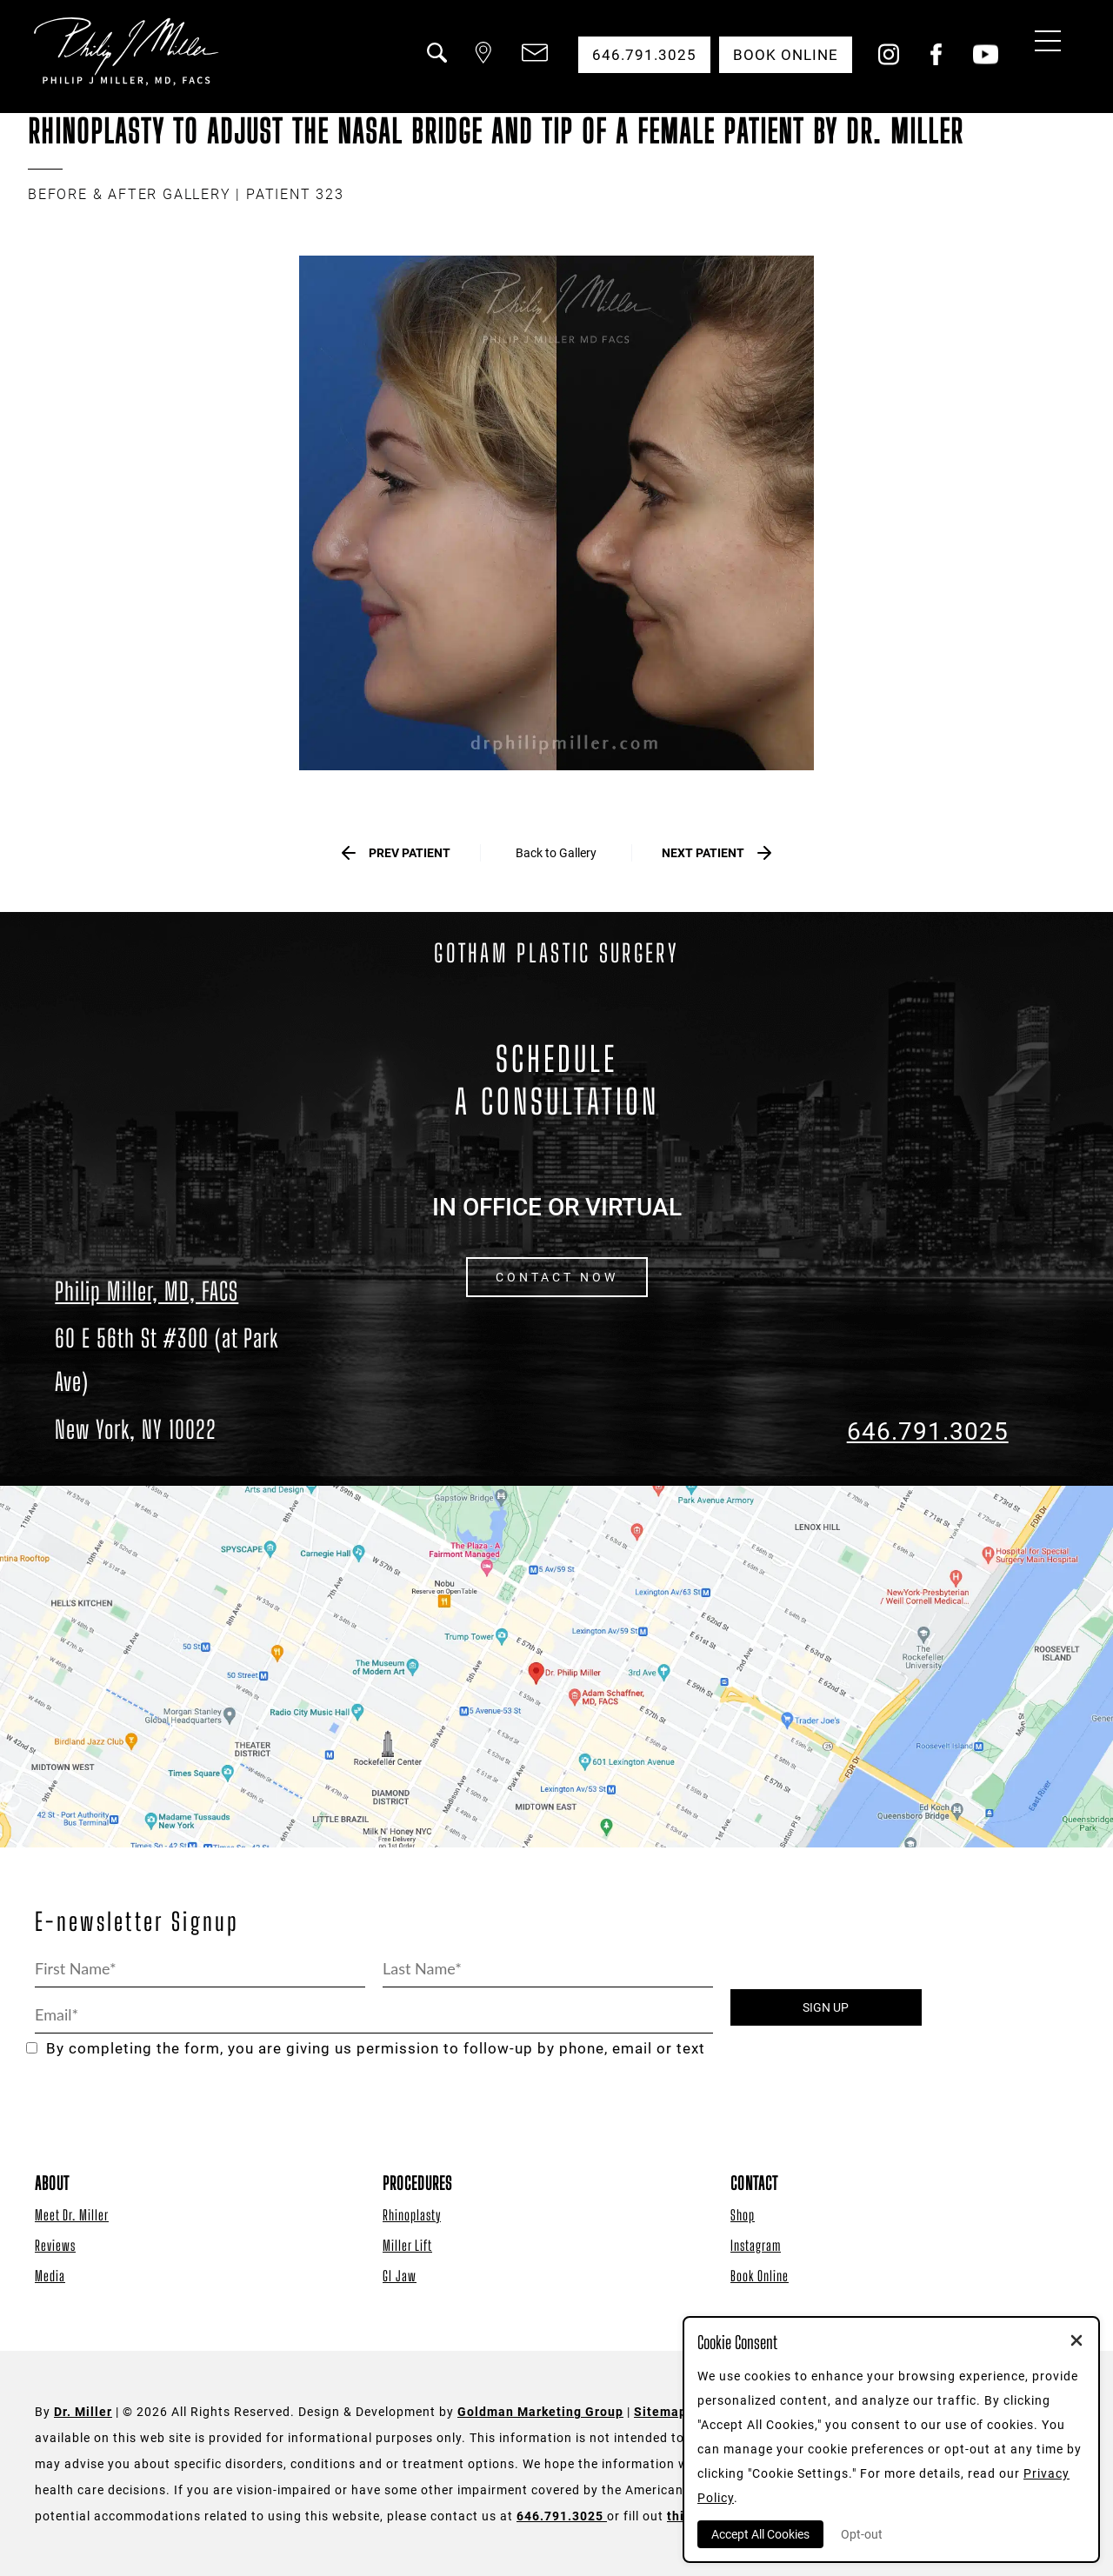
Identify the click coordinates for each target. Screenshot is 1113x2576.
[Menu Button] (1043, 43)
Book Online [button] (785, 54)
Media (50, 2275)
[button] (435, 63)
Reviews (55, 2245)
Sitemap (660, 2412)
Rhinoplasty (412, 2215)
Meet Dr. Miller (72, 2215)
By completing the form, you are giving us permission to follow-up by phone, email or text (365, 2048)
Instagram (755, 2245)
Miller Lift (407, 2245)
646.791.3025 (928, 1431)
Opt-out (862, 2534)
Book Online (759, 2275)
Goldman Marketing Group (540, 2412)
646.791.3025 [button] (644, 54)
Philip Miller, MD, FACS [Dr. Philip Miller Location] (146, 1291)
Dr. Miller (83, 2412)
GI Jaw (400, 2275)
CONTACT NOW (557, 1277)
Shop (742, 2215)
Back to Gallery (556, 853)
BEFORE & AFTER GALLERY (129, 194)
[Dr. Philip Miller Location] (185, 1383)
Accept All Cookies (760, 2534)
